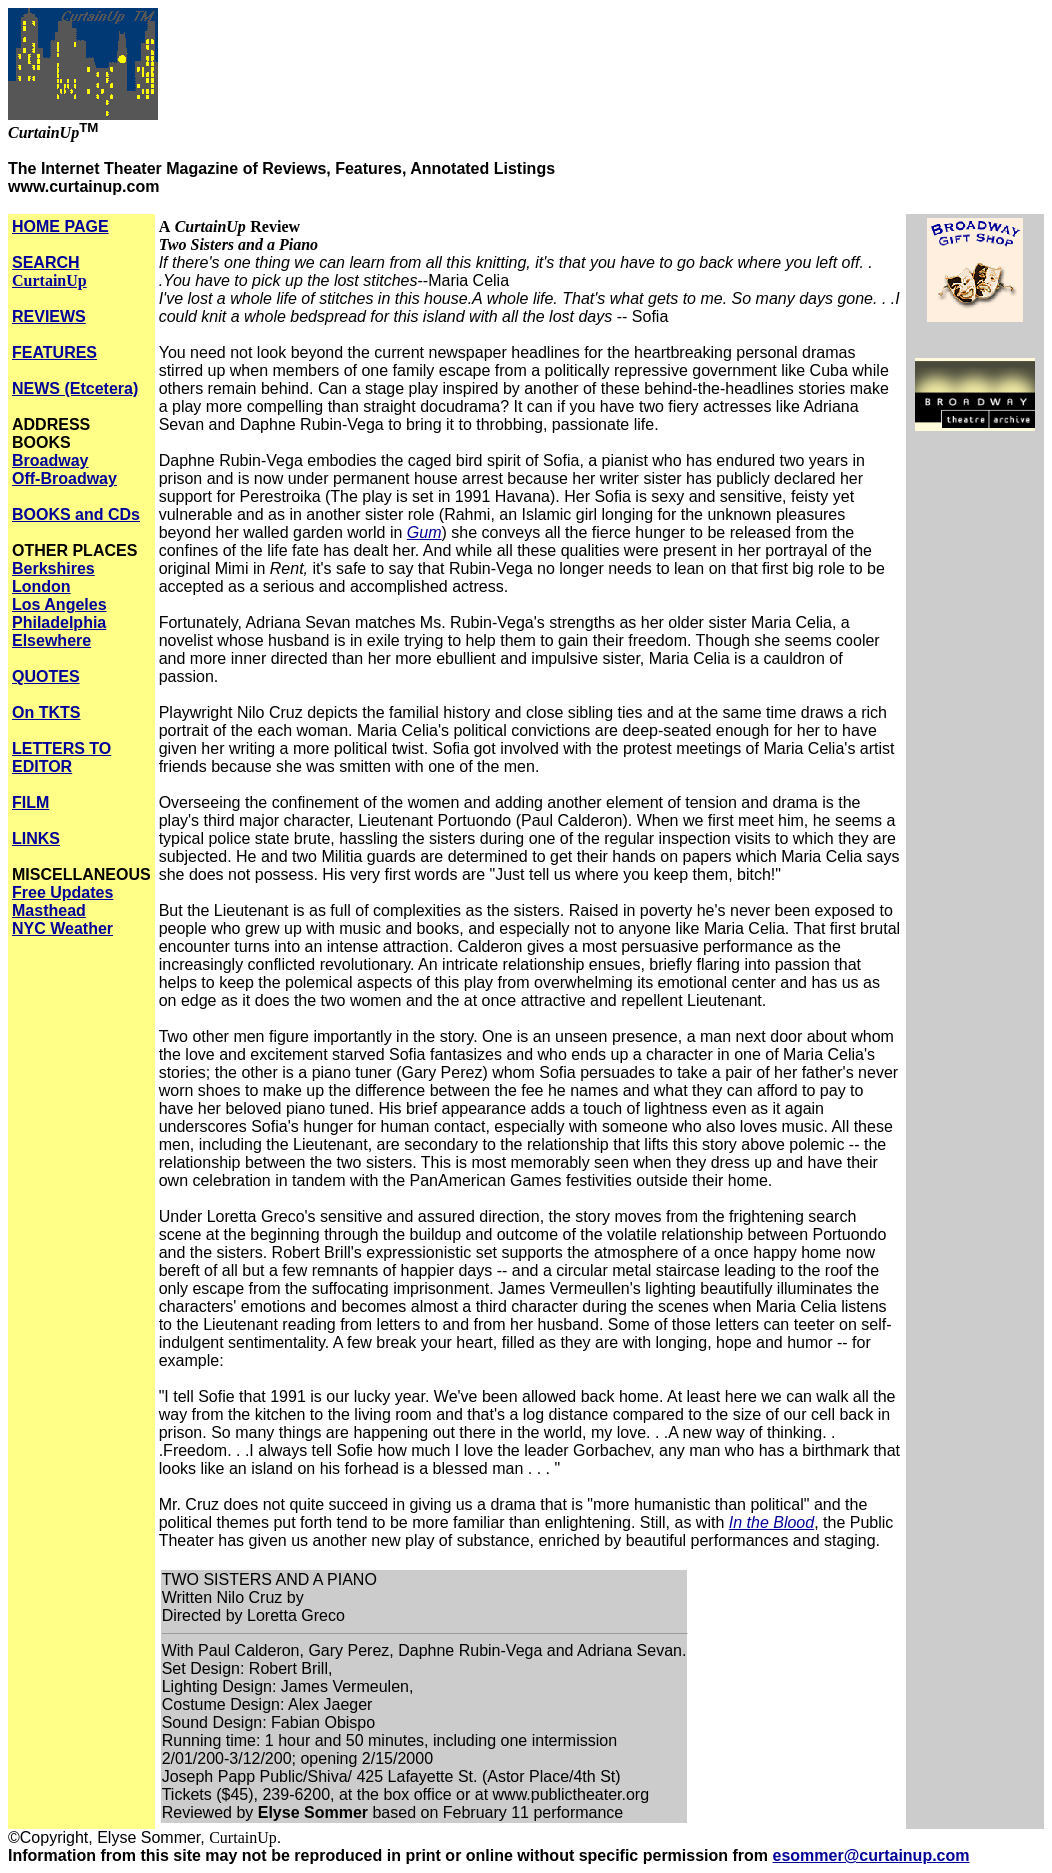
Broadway (50, 460)
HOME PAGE (60, 226)
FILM (30, 802)
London (41, 586)
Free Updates (62, 892)
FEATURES (54, 352)
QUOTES (46, 676)
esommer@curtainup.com (871, 1855)
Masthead (49, 910)
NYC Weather (62, 928)
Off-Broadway (64, 478)
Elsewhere (51, 640)
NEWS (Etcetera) (75, 388)
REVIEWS (49, 316)
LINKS (36, 838)
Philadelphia (59, 622)
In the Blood (771, 1522)
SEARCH (49, 271)
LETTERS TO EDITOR (61, 757)
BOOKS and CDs (76, 514)
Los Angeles (59, 604)
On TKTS (46, 712)
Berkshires (53, 568)
